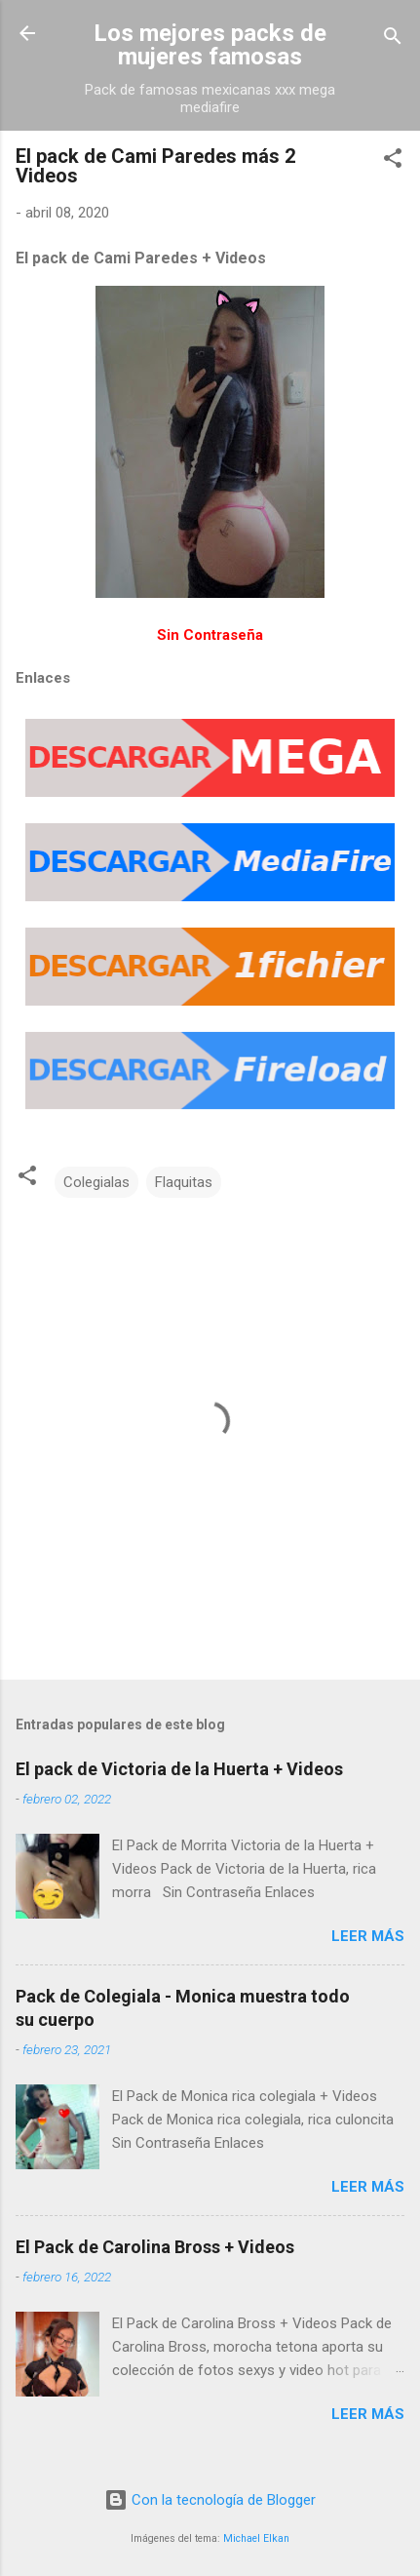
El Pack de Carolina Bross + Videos (155, 2247)
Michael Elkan (256, 2538)
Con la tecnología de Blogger (210, 2500)
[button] (392, 161)
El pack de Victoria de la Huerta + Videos (179, 1769)
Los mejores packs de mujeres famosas (210, 45)
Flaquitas (183, 1182)
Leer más (367, 1936)
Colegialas (96, 1182)
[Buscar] (392, 39)
